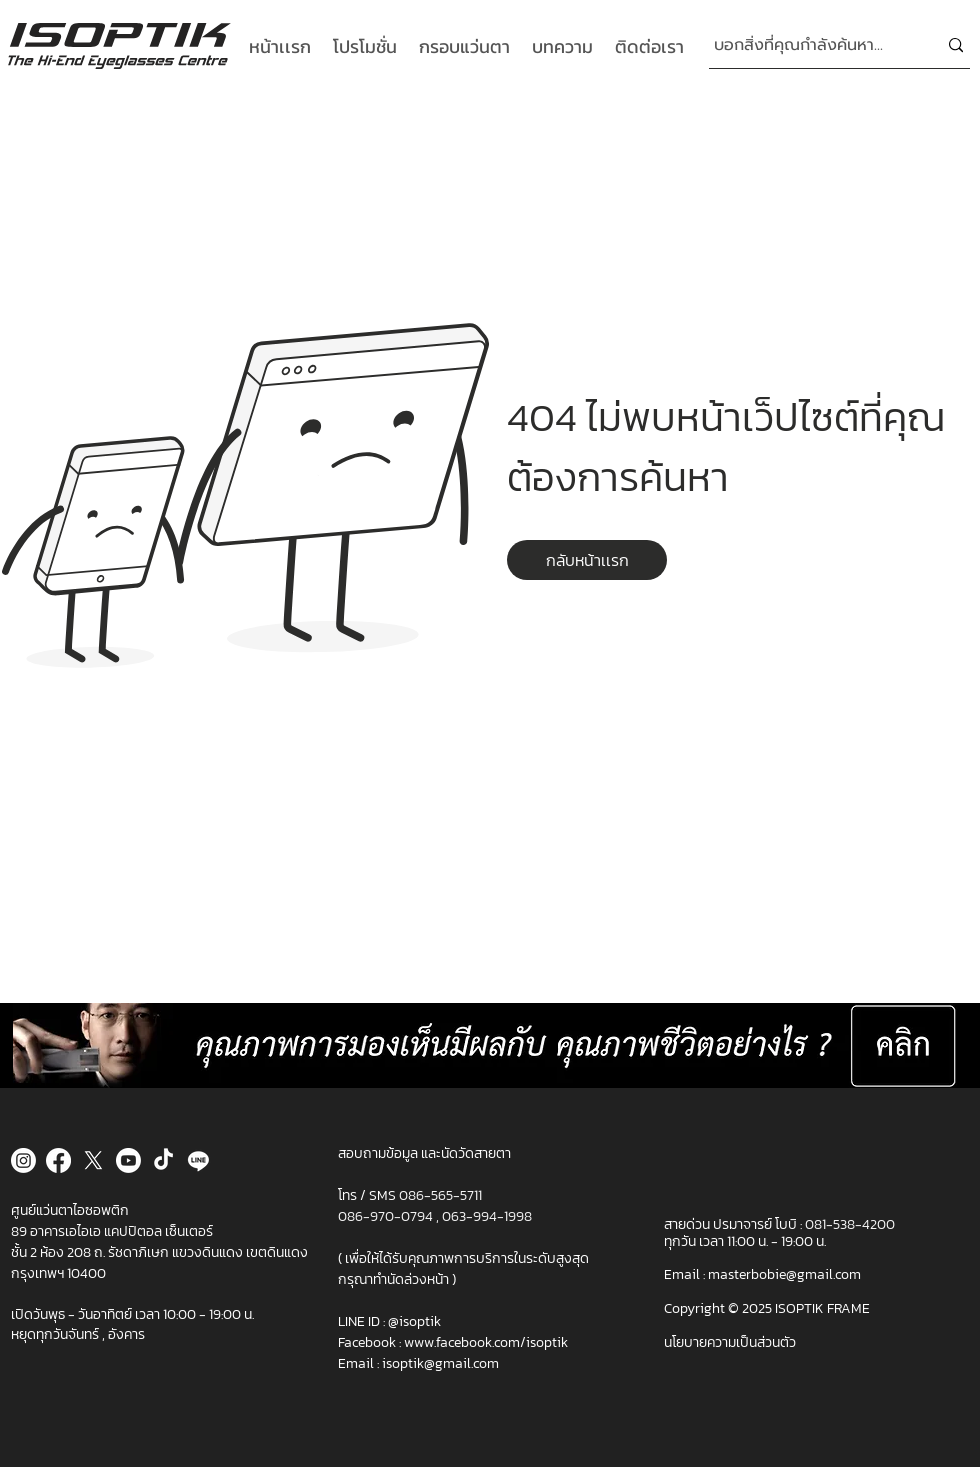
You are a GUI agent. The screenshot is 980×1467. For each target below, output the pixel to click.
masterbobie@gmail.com (784, 1274)
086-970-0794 (387, 1216)
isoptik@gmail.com (440, 1363)
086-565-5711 (440, 1195)
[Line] (198, 1160)
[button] (587, 560)
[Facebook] (58, 1160)
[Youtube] (128, 1160)
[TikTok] (163, 1160)
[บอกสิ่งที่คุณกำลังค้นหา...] (810, 45)
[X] (93, 1160)
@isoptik (414, 1321)
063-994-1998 (487, 1216)
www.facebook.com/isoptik (486, 1342)
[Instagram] (23, 1160)
